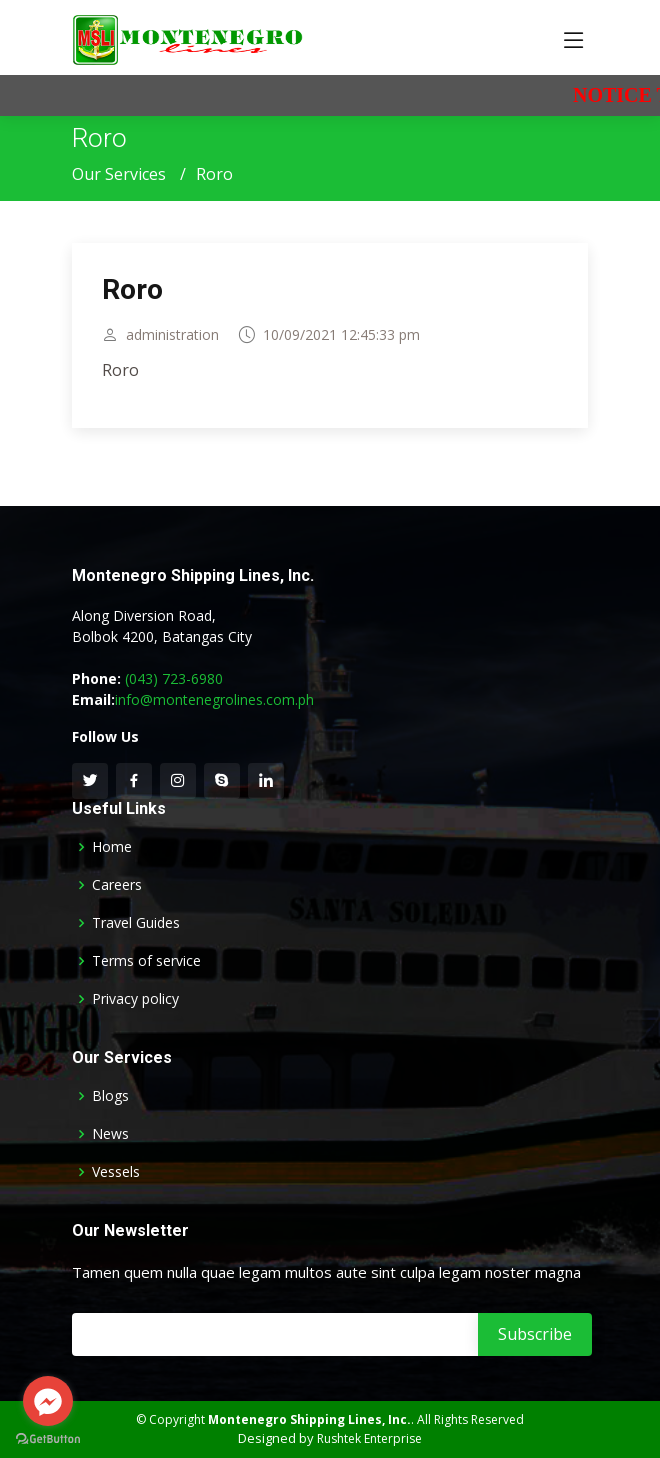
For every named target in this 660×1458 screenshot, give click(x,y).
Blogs (110, 1096)
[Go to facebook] (48, 1401)
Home (112, 847)
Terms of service (146, 961)
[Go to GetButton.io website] (48, 1438)
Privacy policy (135, 999)
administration (172, 342)
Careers (117, 885)
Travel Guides (136, 923)
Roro (132, 297)
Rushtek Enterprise (369, 1438)
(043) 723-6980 (174, 678)
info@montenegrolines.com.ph (214, 699)
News (110, 1134)
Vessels (116, 1172)
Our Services (119, 174)
